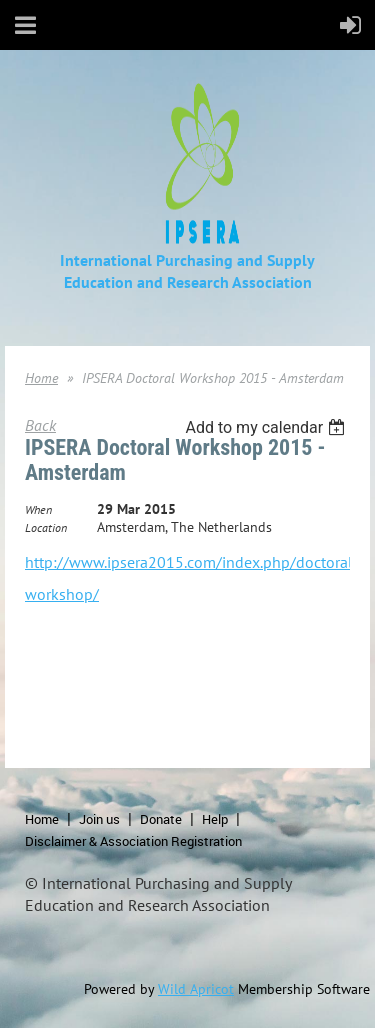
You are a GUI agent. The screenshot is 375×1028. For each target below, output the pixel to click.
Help (215, 819)
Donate (161, 819)
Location (46, 527)
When (38, 509)
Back (40, 425)
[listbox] (267, 427)
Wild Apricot (196, 989)
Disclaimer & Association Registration (133, 841)
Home (41, 378)
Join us (99, 819)
